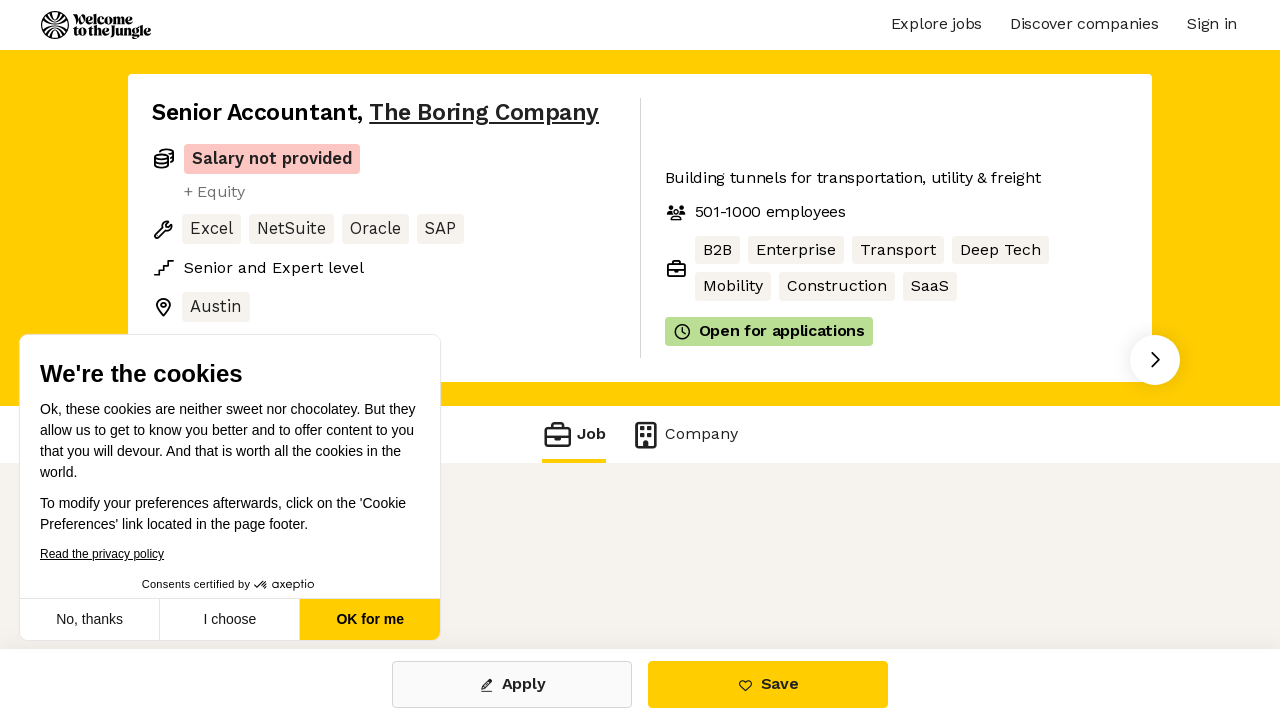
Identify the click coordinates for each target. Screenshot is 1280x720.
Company (684, 434)
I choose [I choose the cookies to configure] (229, 619)
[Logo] (96, 25)
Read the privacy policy (102, 554)
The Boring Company (484, 112)
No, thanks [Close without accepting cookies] (89, 619)
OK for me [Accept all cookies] (370, 619)
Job (574, 434)
